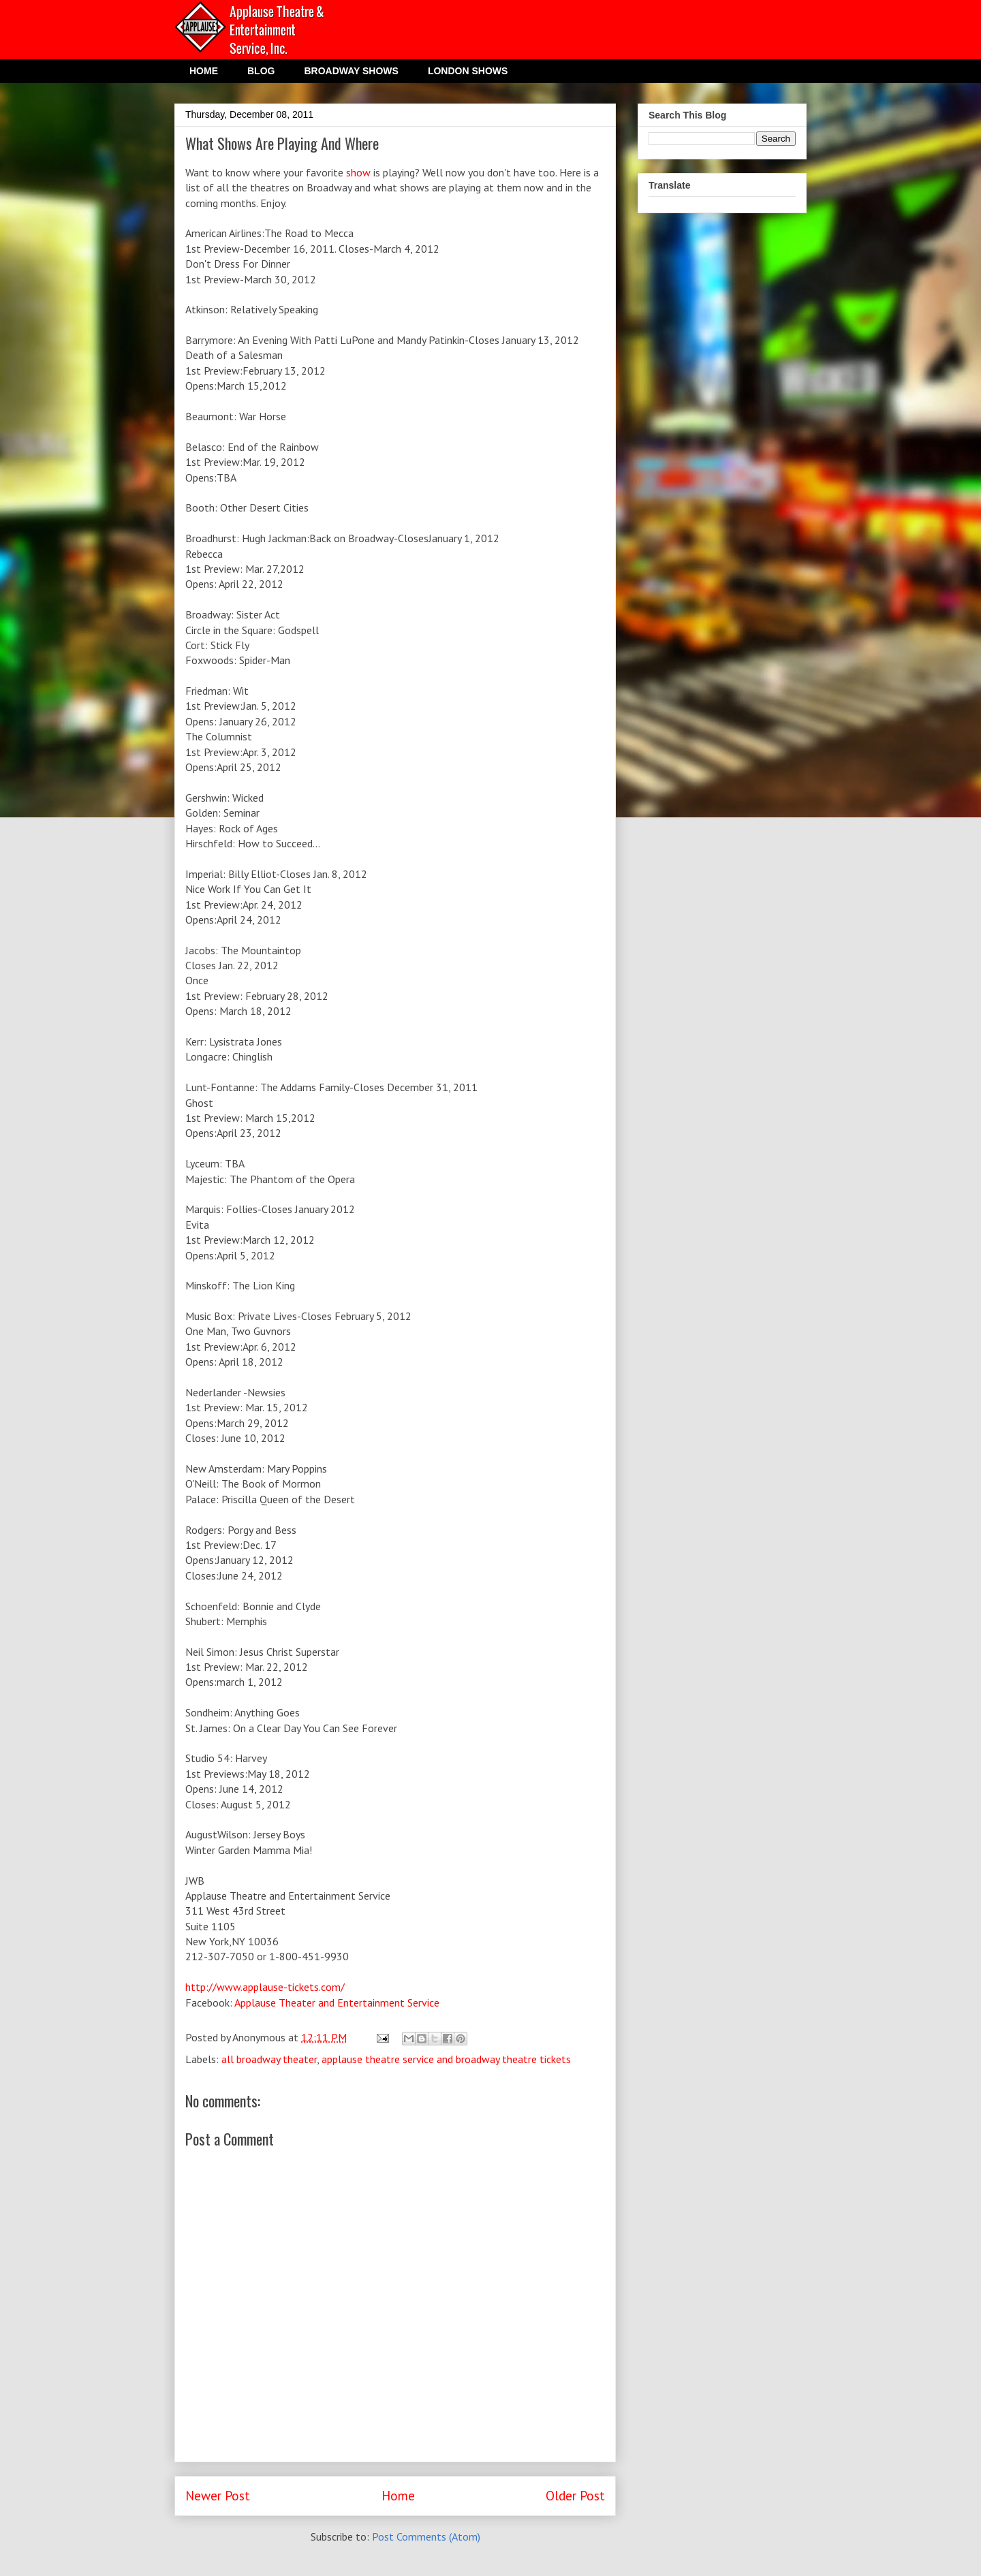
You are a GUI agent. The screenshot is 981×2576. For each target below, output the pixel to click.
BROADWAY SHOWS (351, 70)
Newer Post (217, 2495)
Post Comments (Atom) (426, 2536)
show (358, 172)
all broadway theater (269, 2059)
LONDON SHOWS (468, 70)
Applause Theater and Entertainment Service (336, 2002)
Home (398, 2495)
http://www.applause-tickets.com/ (265, 1987)
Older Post (575, 2495)
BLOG (261, 70)
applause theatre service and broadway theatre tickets (446, 2059)
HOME (203, 70)
